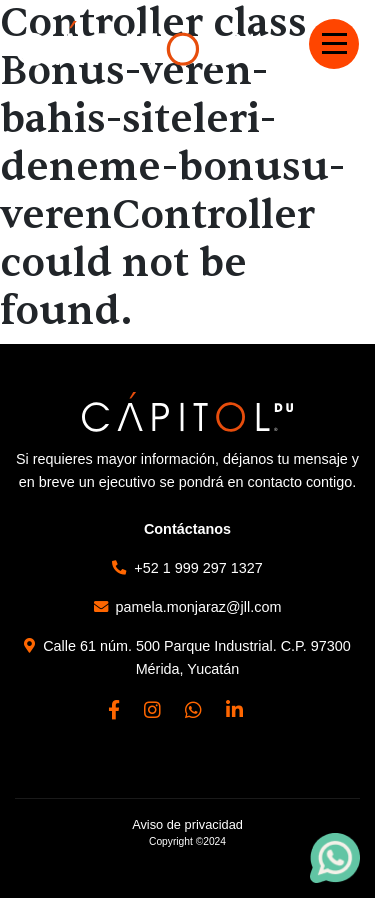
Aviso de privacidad (187, 824)
